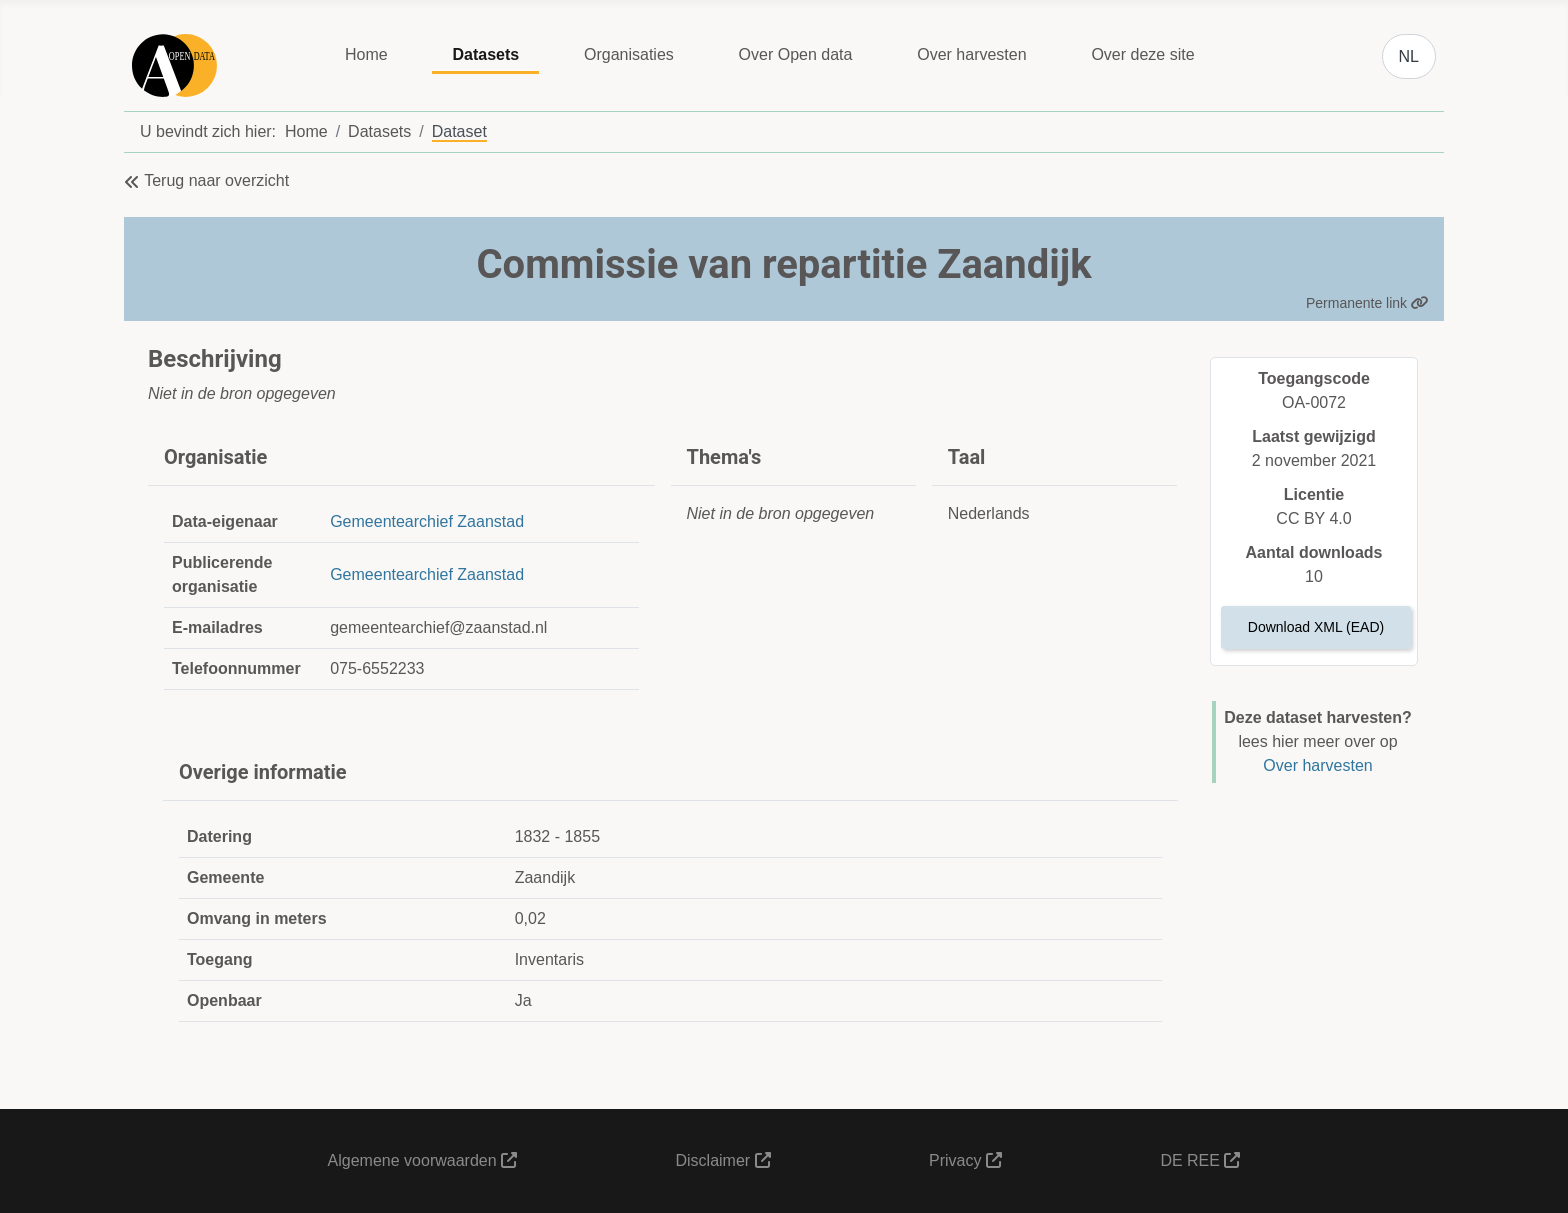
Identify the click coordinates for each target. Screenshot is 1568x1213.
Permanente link (1367, 303)
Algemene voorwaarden (422, 1160)
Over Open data (796, 54)
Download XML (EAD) (1316, 627)
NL (1409, 56)
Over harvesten (971, 54)
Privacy (965, 1160)
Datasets (485, 54)
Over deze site (1142, 54)
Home (366, 54)
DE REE (1200, 1160)
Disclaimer (722, 1160)
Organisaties (629, 54)
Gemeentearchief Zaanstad (427, 521)
